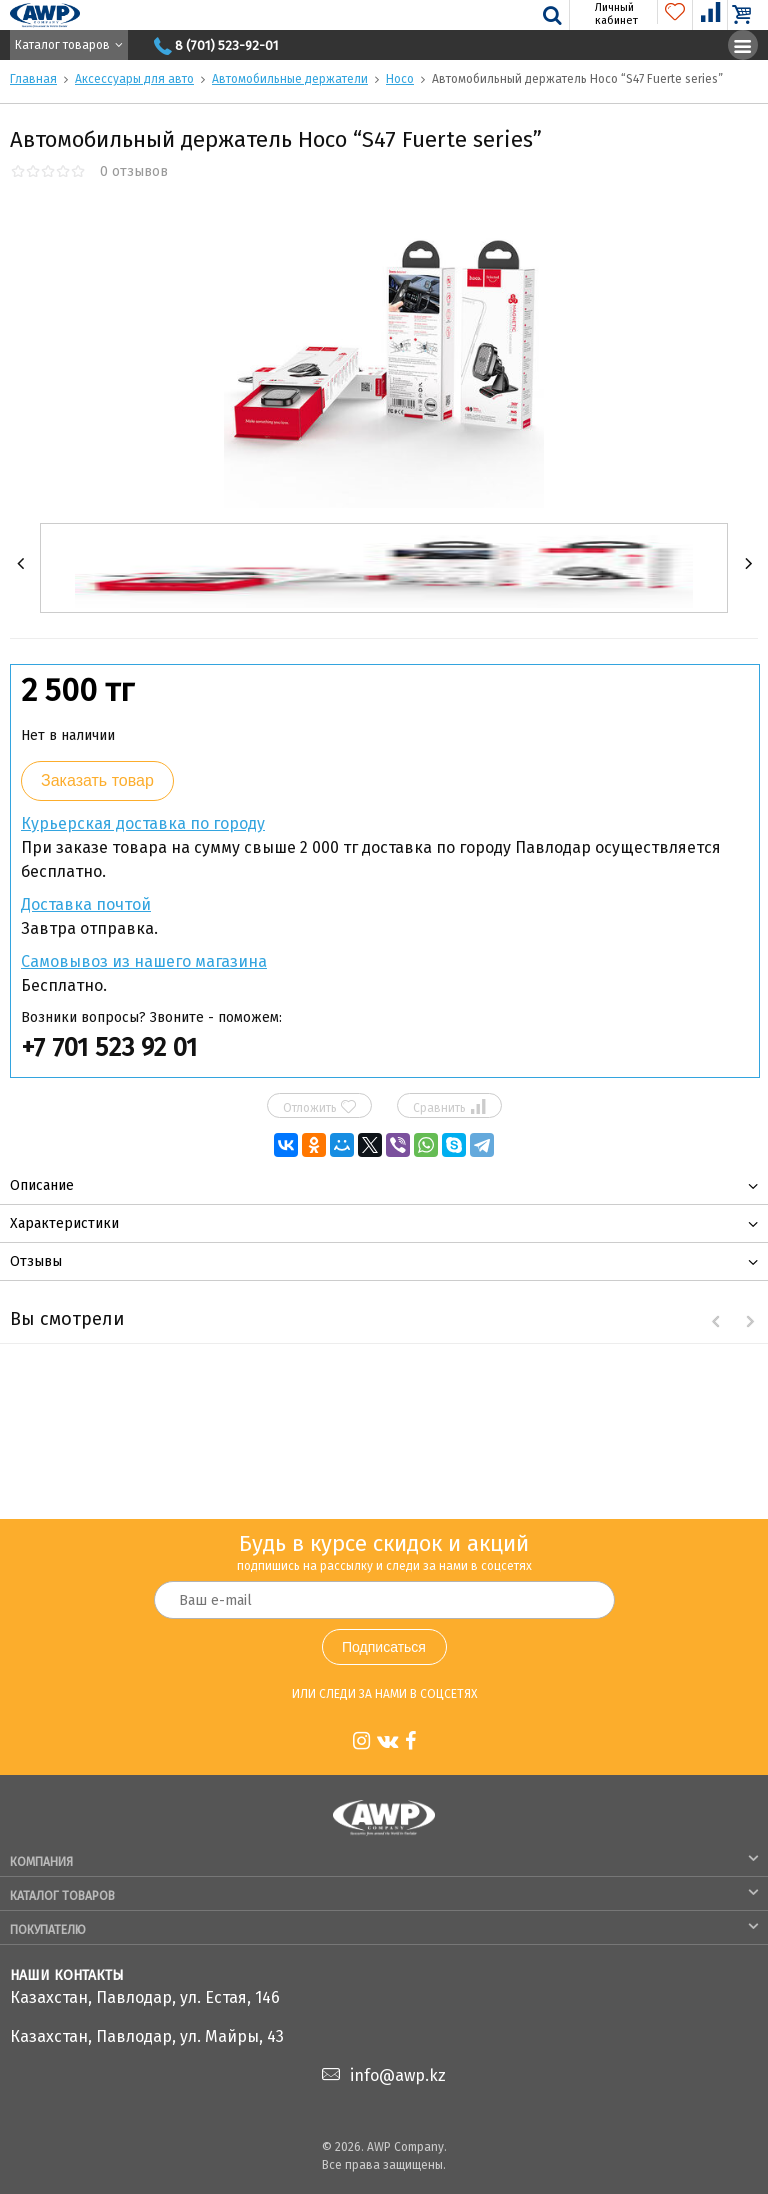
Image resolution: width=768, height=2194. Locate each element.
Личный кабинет (605, 14)
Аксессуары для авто (134, 79)
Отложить (319, 1107)
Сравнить (449, 1107)
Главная (33, 79)
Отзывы (36, 1261)
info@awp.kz (398, 2075)
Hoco (400, 79)
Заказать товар (97, 780)
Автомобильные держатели (290, 79)
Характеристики (64, 1223)
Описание (42, 1185)
